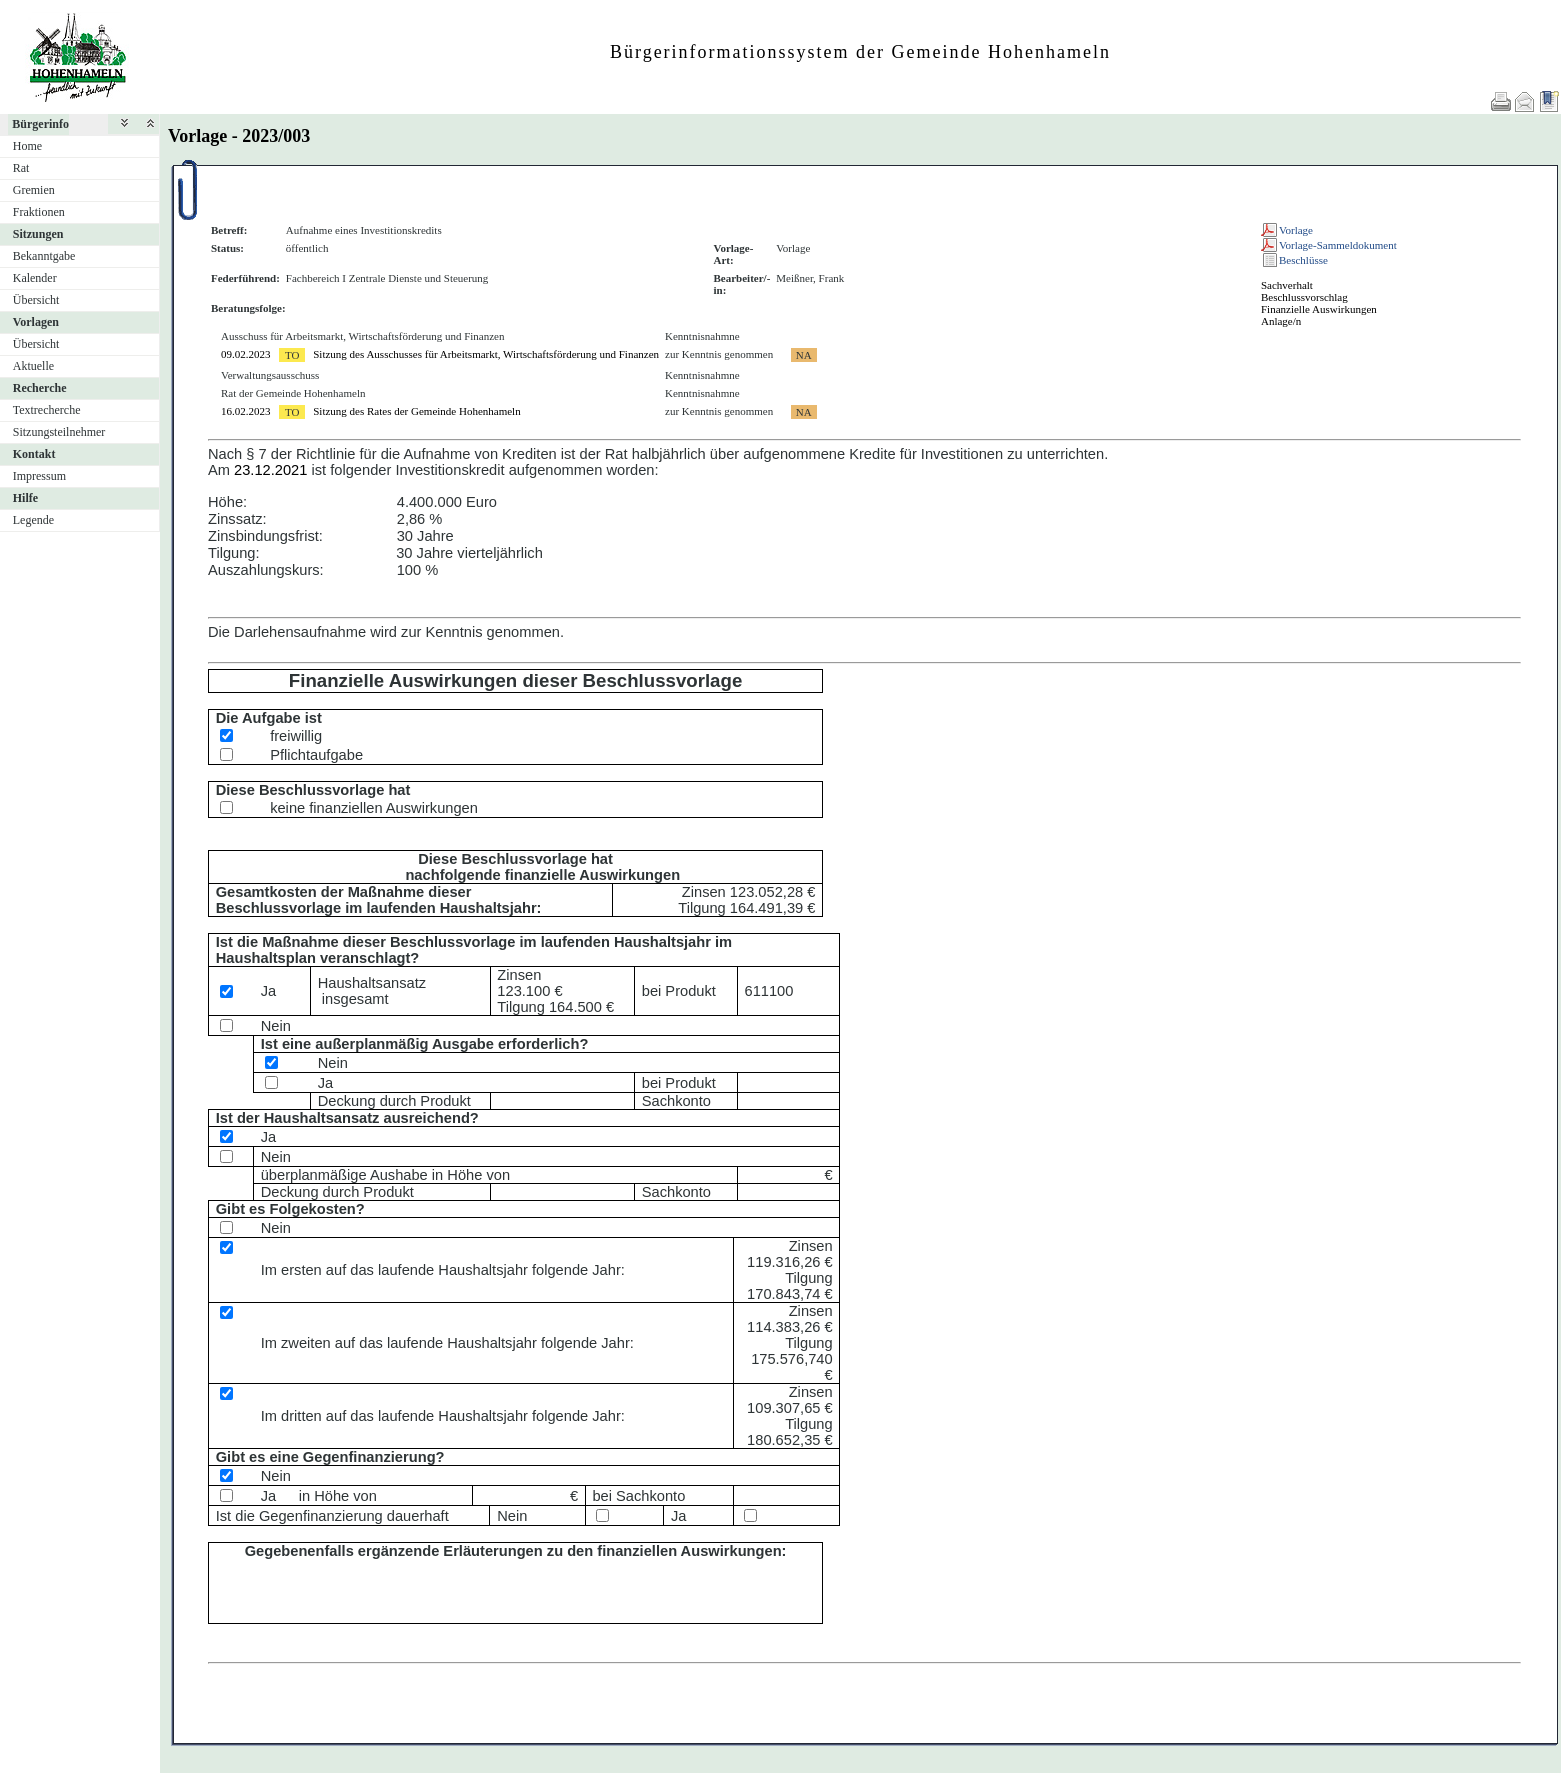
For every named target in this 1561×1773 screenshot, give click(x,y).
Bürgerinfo (40, 124)
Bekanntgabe (44, 256)
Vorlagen (36, 322)
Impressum (39, 476)
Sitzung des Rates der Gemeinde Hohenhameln (416, 411)
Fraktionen (39, 212)
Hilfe (25, 498)
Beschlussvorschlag (1304, 297)
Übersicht (36, 300)
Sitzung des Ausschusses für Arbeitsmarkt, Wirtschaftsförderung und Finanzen (486, 354)
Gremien (34, 190)
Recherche (40, 388)
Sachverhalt (1287, 285)
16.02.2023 (246, 411)
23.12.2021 (270, 470)
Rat (21, 168)
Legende (33, 520)
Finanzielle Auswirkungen (1319, 309)
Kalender (35, 278)
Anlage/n (1281, 321)
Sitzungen (38, 234)
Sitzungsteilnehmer (59, 432)
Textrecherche (47, 410)
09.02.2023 (246, 354)
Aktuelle (33, 366)
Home (27, 146)
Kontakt (34, 454)
